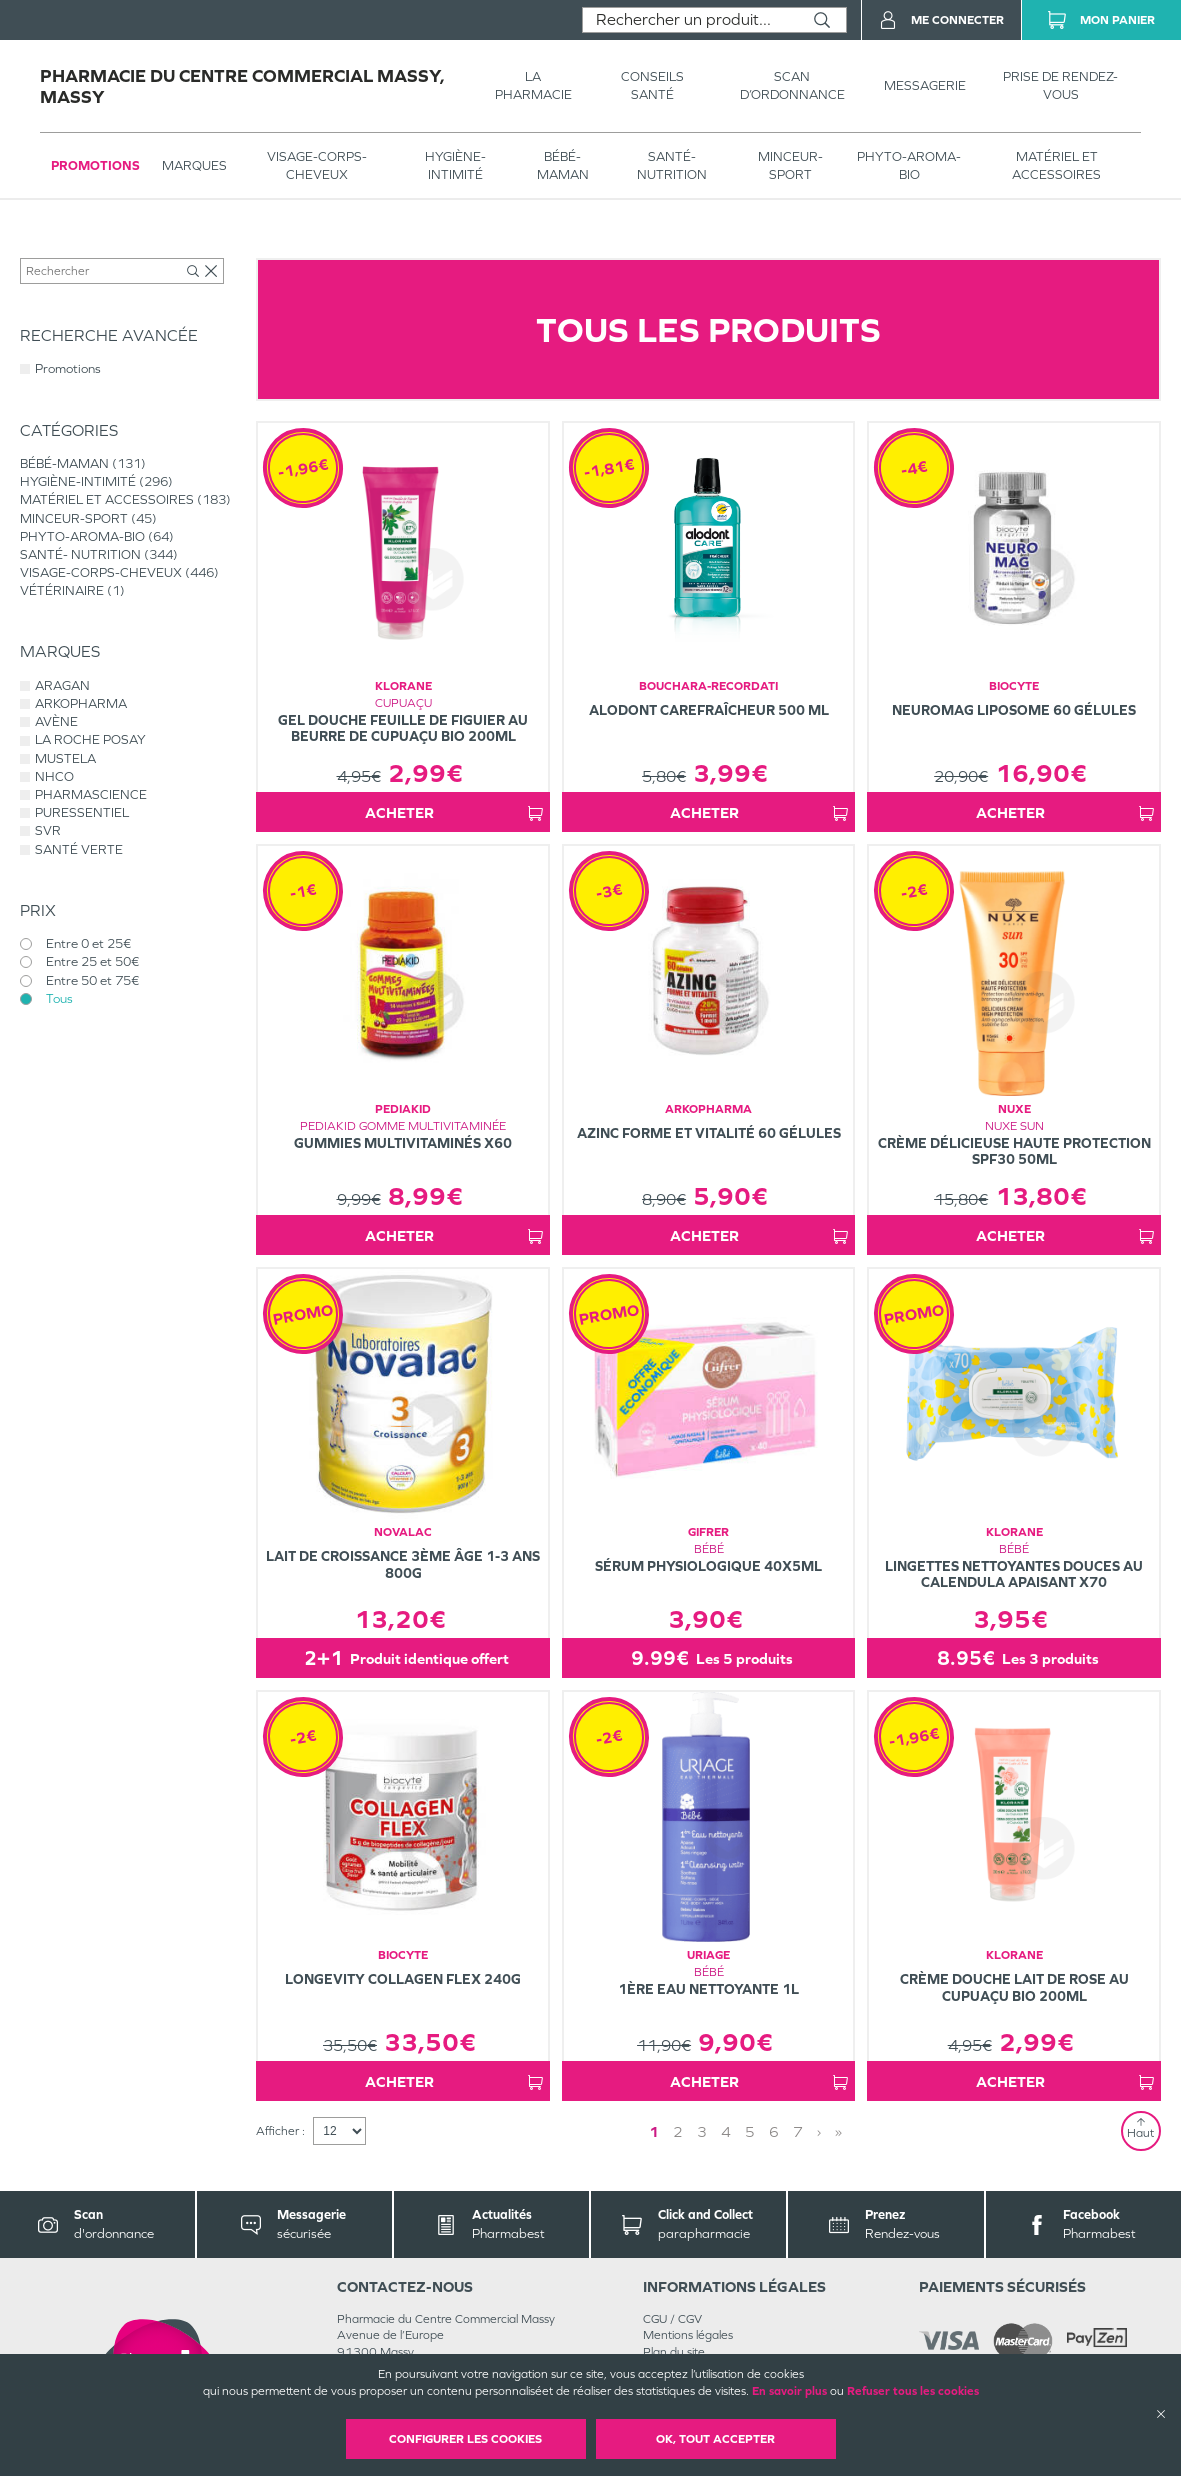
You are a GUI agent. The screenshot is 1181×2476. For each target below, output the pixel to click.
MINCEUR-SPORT (790, 165)
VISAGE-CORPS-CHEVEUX (317, 165)
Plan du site (674, 2352)
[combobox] (690, 20)
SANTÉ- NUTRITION (672, 165)
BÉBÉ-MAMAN (563, 165)
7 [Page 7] (798, 2131)
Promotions (95, 165)
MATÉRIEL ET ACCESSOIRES (1056, 165)
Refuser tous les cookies (913, 2391)
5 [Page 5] (750, 2131)
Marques (194, 165)
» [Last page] (838, 2131)
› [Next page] (819, 2131)
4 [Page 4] (726, 2131)
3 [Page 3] (702, 2131)
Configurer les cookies (465, 2439)
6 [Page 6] (774, 2131)
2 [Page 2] (678, 2131)
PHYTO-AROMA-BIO (909, 165)
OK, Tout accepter (715, 2439)
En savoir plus (789, 2391)
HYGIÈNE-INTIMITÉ (455, 165)
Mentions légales (688, 2335)
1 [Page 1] (654, 2131)
